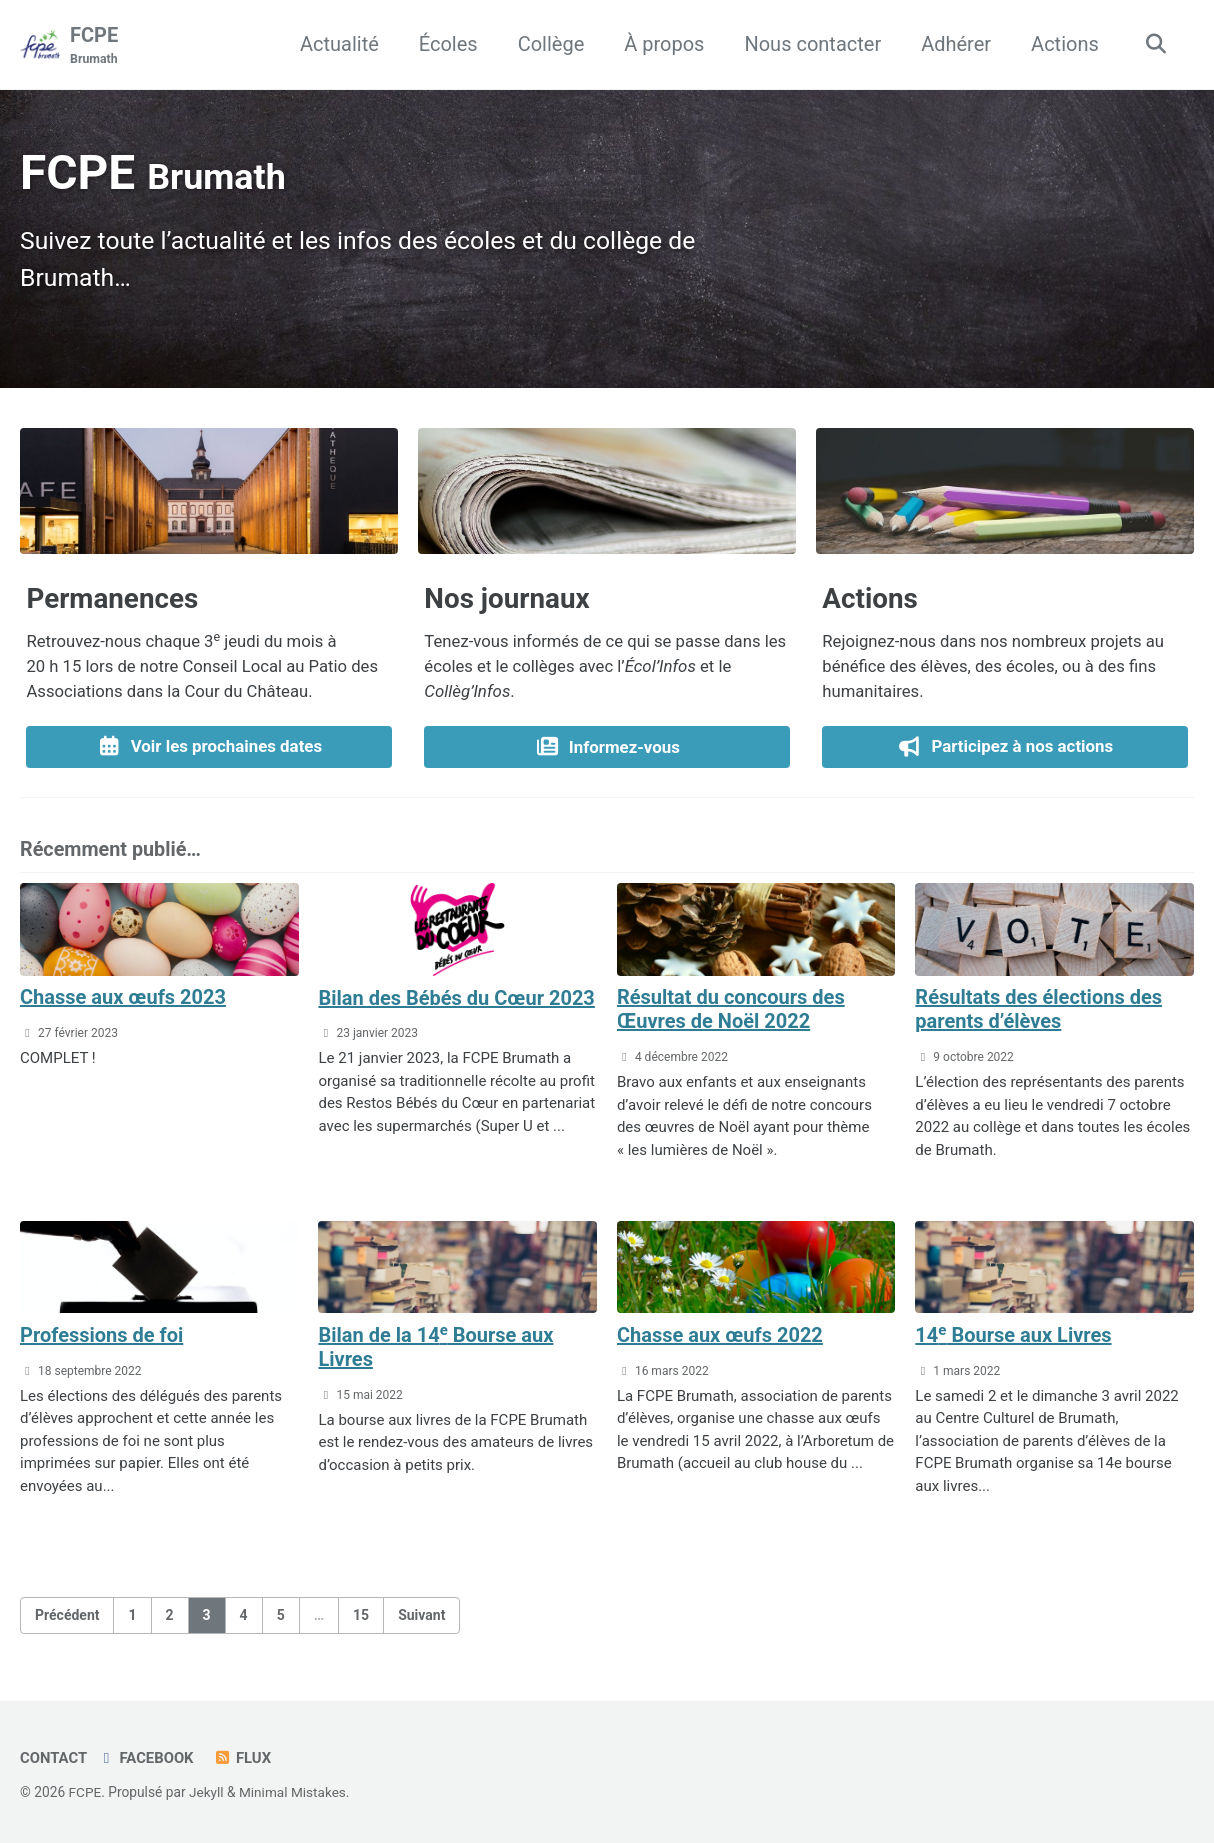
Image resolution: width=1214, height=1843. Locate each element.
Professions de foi (101, 1340)
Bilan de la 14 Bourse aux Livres (435, 1351)
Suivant (421, 1619)
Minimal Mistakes (294, 1792)
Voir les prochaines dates (209, 751)
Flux (244, 1758)
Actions (1063, 44)
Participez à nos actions (1005, 751)
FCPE (94, 46)
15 (361, 1619)
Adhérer (954, 44)
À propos (662, 44)
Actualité (337, 44)
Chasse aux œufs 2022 (720, 1339)
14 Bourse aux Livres (1013, 1339)
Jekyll (206, 1792)
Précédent (67, 1619)
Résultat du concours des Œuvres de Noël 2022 (731, 1014)
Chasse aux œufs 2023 (123, 1002)
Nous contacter (811, 44)
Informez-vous (607, 750)
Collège (549, 44)
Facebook (146, 1758)
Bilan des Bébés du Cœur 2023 (456, 1002)
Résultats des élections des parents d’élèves (1038, 1014)
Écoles (446, 44)
